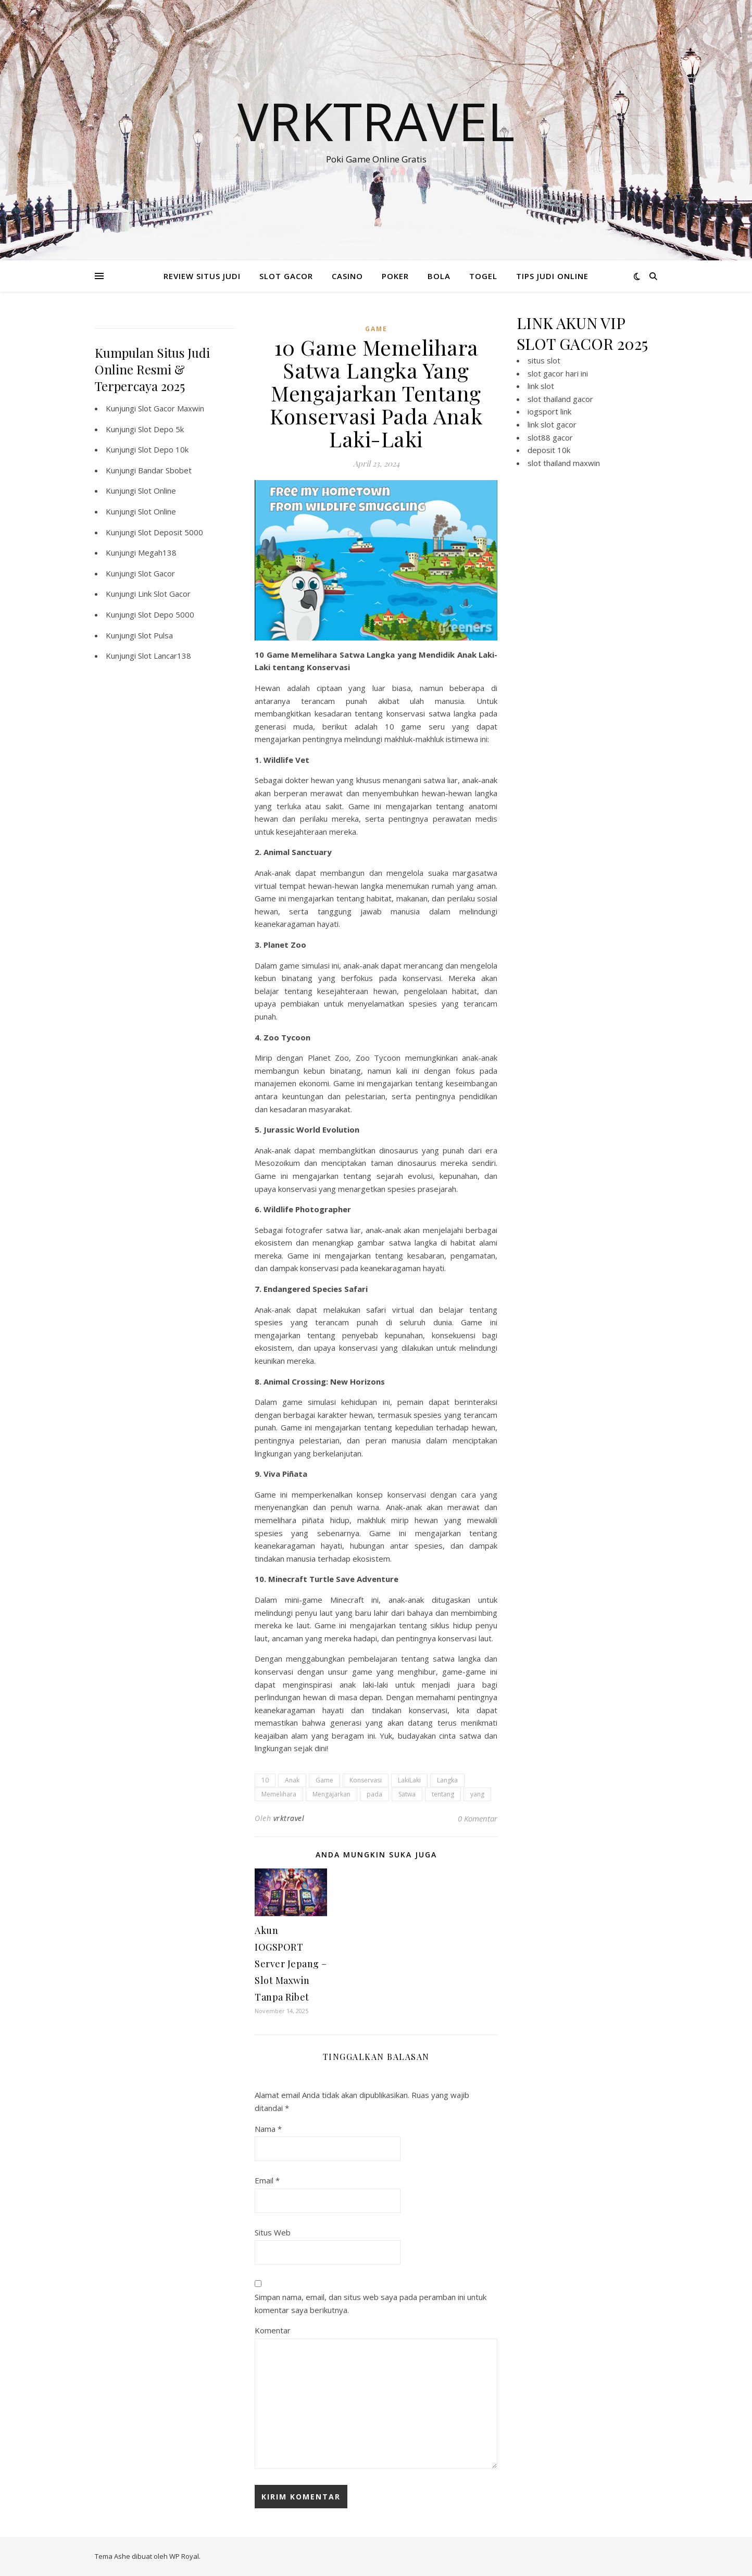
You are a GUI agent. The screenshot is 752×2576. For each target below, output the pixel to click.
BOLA (439, 276)
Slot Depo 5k (161, 429)
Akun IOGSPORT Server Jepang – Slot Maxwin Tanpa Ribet (291, 1963)
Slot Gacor (156, 573)
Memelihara (278, 1794)
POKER (395, 276)
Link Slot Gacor (164, 593)
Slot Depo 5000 (166, 614)
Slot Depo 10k (163, 449)
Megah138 (157, 552)
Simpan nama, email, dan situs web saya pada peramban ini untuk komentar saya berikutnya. (370, 2303)
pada (374, 1794)
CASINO (347, 276)
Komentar (273, 2330)
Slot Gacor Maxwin (171, 408)
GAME (376, 328)
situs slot (544, 360)
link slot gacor (552, 424)
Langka (447, 1780)
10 (265, 1780)
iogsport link (549, 411)
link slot (541, 386)
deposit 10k (549, 450)
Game (324, 1780)
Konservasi (365, 1780)
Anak (292, 1780)
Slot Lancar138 (164, 655)
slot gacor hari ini (558, 373)
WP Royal (184, 2556)
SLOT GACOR (286, 276)
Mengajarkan (331, 1794)
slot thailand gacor (560, 399)
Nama (268, 2128)
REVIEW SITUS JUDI (202, 276)
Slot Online (157, 490)
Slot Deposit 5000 (170, 532)
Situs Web (273, 2232)
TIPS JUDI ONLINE (552, 276)
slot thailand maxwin (564, 463)
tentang (443, 1794)
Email (267, 2180)
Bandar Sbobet (165, 470)
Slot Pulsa (155, 635)
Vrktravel (376, 121)
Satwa (407, 1794)
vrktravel (289, 1818)
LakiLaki (409, 1780)
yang (477, 1794)
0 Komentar (477, 1818)
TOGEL (483, 276)
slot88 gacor (550, 437)
